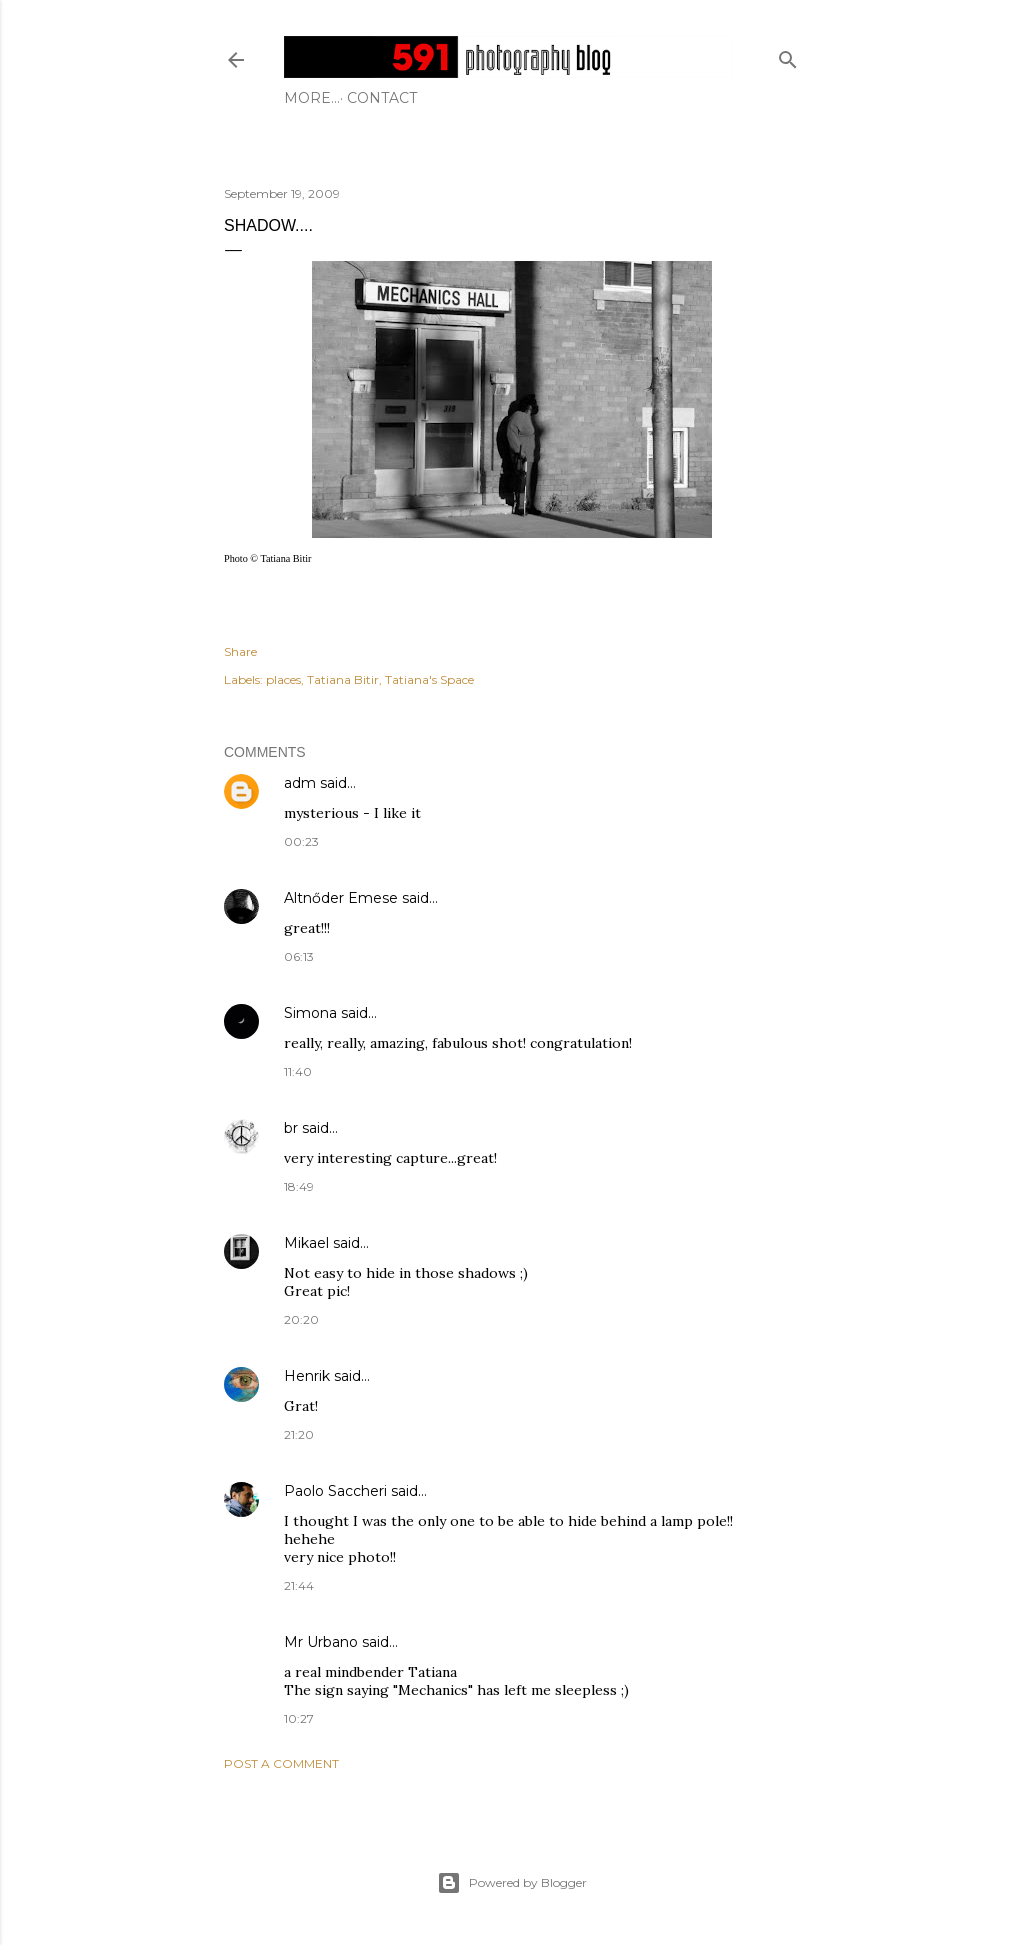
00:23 (301, 841)
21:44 (299, 1585)
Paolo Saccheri (335, 1491)
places (283, 679)
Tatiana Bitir (343, 679)
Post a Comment (281, 1763)
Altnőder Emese (341, 898)
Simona (310, 1013)
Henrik (307, 1376)
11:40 (298, 1071)
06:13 (299, 956)
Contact (326, 98)
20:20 (301, 1319)
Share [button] (240, 651)
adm (300, 783)
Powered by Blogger (512, 1883)
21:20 (299, 1434)
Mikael (306, 1243)
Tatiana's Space (429, 679)
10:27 (299, 1718)
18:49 (299, 1186)
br (291, 1128)
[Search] (788, 55)
